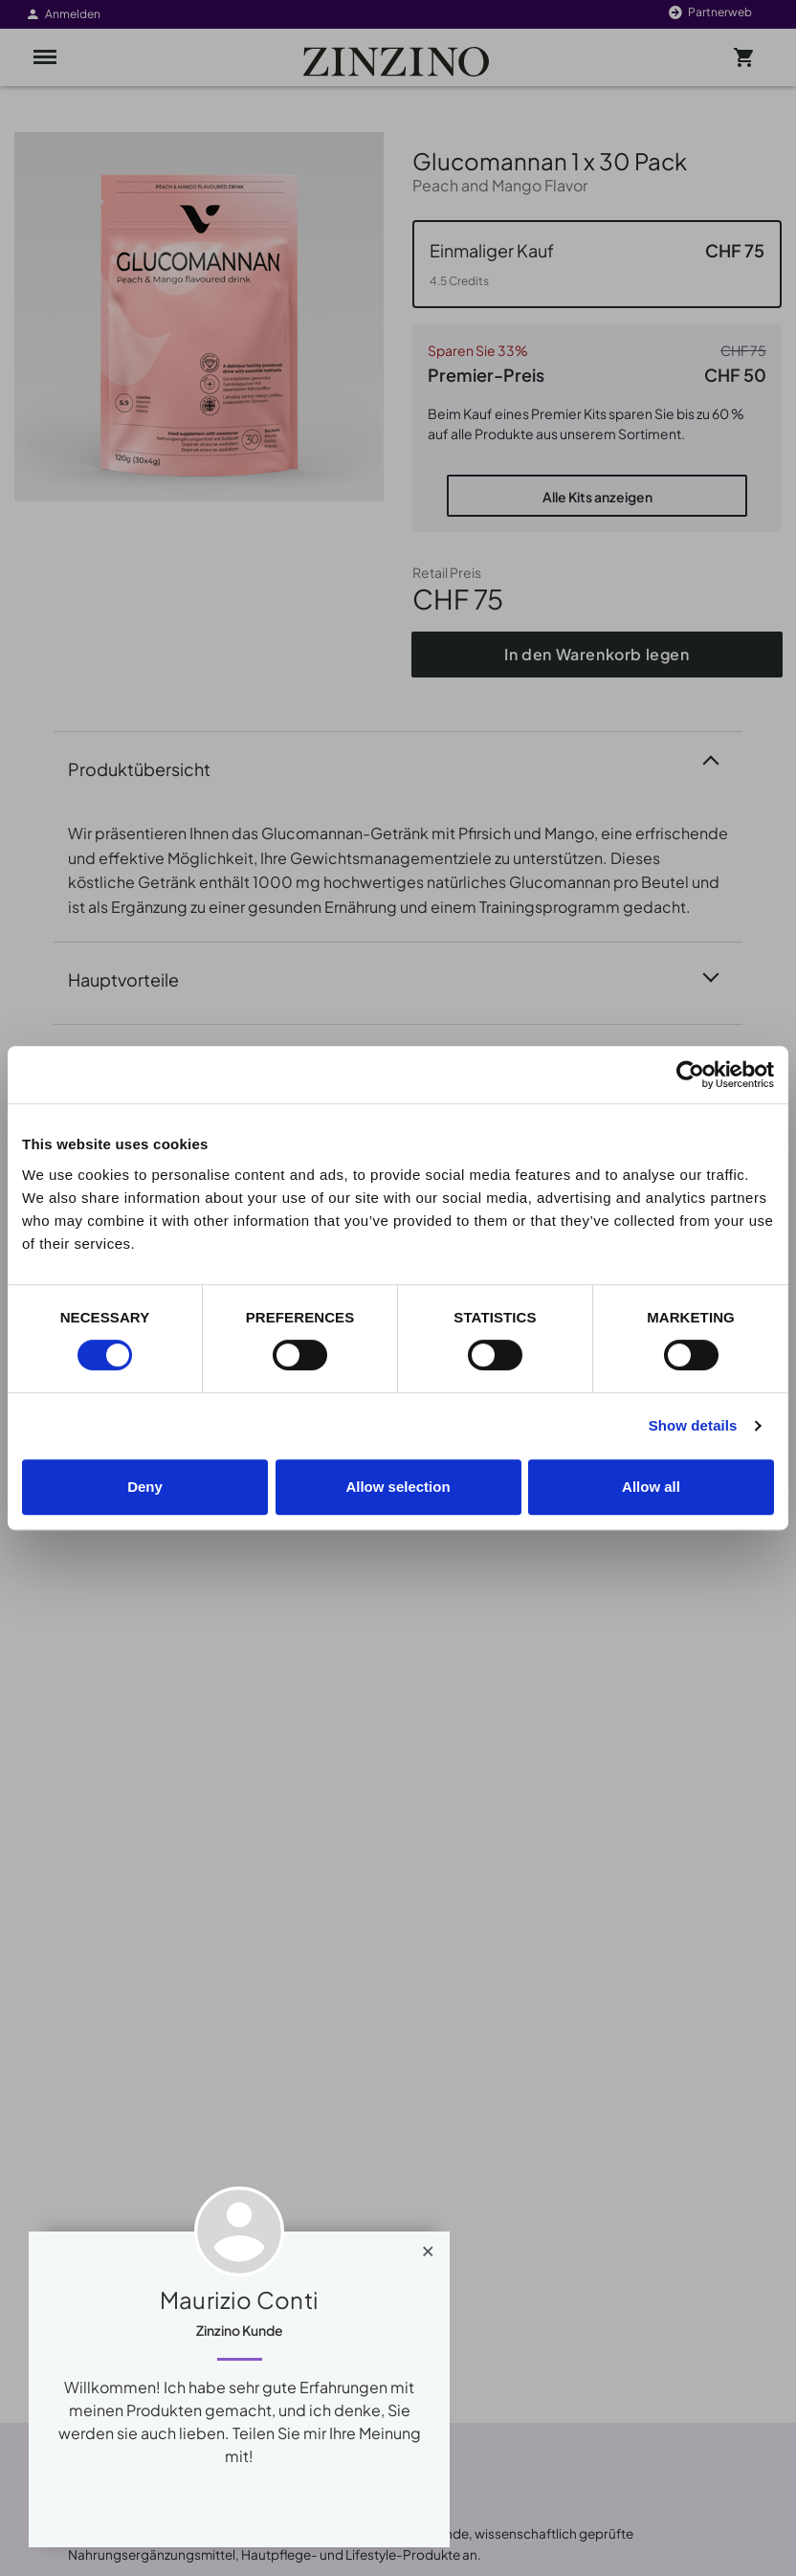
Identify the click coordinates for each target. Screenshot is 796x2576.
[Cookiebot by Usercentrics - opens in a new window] (690, 1074)
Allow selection (397, 1486)
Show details (693, 1425)
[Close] (428, 2247)
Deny (145, 1486)
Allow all (651, 1486)
